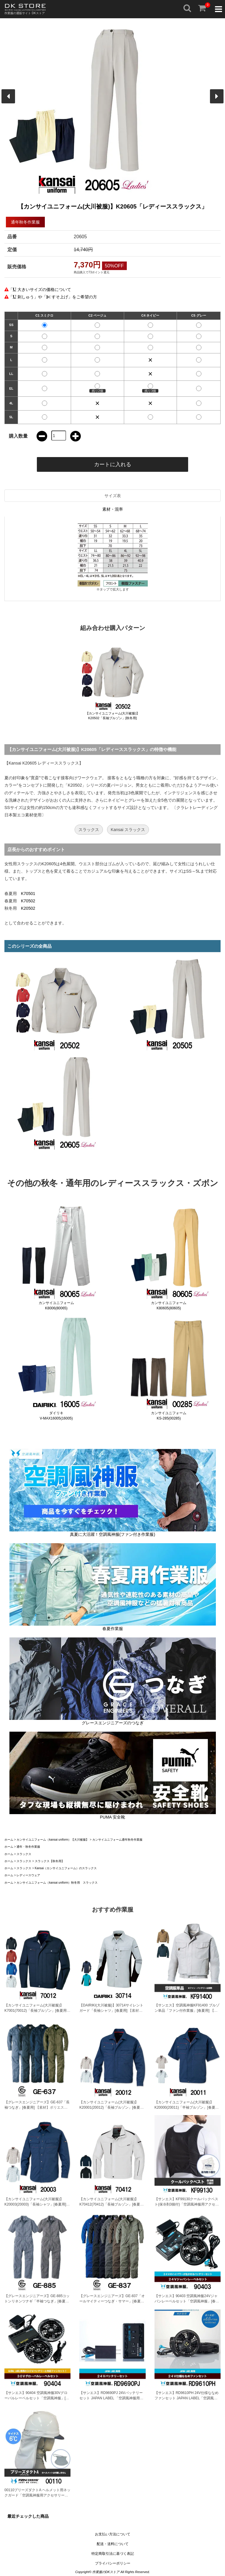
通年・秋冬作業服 (28, 1846)
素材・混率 (112, 509)
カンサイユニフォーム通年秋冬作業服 (117, 1839)
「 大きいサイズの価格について (40, 289)
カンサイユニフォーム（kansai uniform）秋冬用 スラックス (57, 1882)
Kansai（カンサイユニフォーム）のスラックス (66, 1868)
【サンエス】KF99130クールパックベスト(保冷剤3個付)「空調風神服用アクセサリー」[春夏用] (187, 2204)
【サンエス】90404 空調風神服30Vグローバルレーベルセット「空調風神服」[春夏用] (36, 2398)
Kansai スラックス (128, 829)
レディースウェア (28, 1875)
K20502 (28, 908)
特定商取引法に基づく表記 (112, 2554)
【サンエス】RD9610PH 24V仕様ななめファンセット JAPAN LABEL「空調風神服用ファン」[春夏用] (187, 2398)
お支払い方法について (112, 2534)
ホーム (8, 1839)
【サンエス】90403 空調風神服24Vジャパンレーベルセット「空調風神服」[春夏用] (187, 2301)
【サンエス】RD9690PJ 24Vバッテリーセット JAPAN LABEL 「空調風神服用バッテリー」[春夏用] (111, 2398)
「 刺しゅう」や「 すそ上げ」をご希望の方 (53, 297)
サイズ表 (112, 495)
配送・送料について (113, 2544)
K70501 (28, 893)
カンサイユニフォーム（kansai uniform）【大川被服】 (53, 1839)
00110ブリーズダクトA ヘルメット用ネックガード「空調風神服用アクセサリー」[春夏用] (37, 2495)
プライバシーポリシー (112, 2563)
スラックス (88, 829)
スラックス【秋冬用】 (49, 1861)
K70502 (28, 901)
